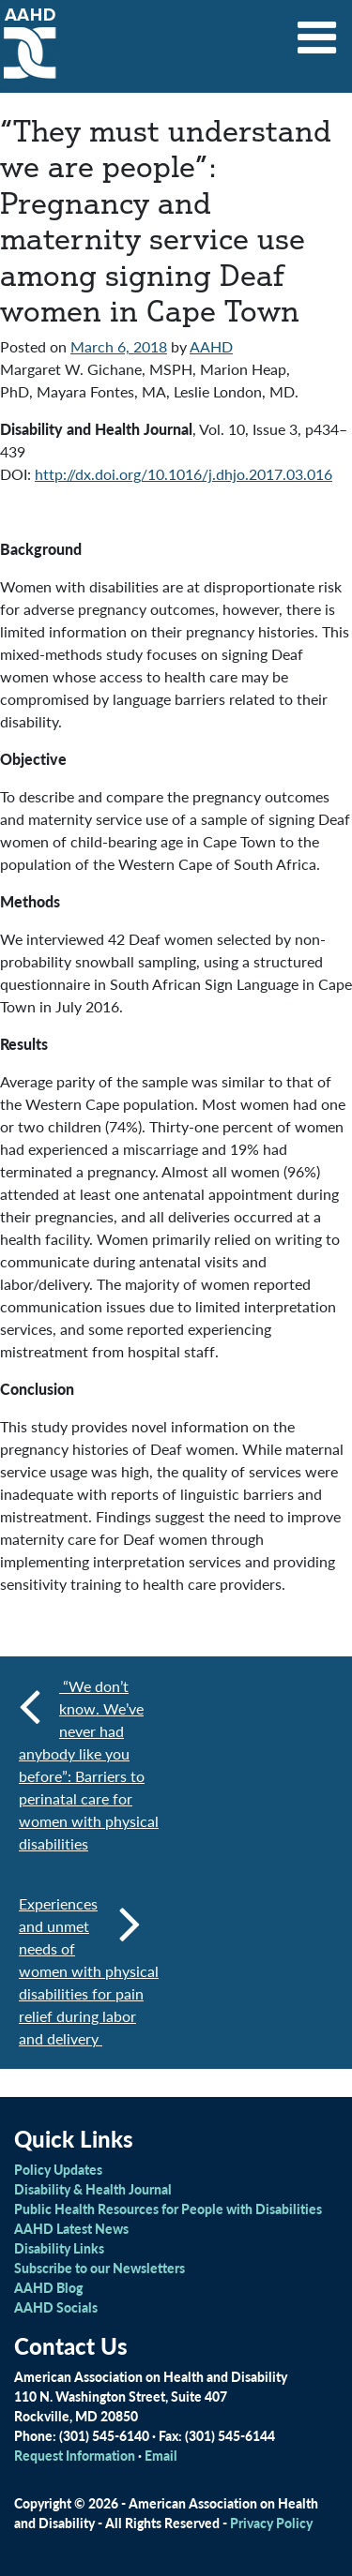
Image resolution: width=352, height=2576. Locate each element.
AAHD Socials (56, 2307)
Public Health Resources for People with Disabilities (168, 2208)
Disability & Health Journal (93, 2188)
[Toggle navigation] (317, 31)
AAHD (211, 346)
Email (161, 2455)
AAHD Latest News (71, 2228)
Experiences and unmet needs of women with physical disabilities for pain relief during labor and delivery (89, 1971)
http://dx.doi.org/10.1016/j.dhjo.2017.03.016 (183, 474)
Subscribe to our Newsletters (99, 2267)
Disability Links (59, 2248)
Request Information (74, 2455)
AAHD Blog (48, 2287)
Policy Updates (58, 2169)
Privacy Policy (271, 2522)
